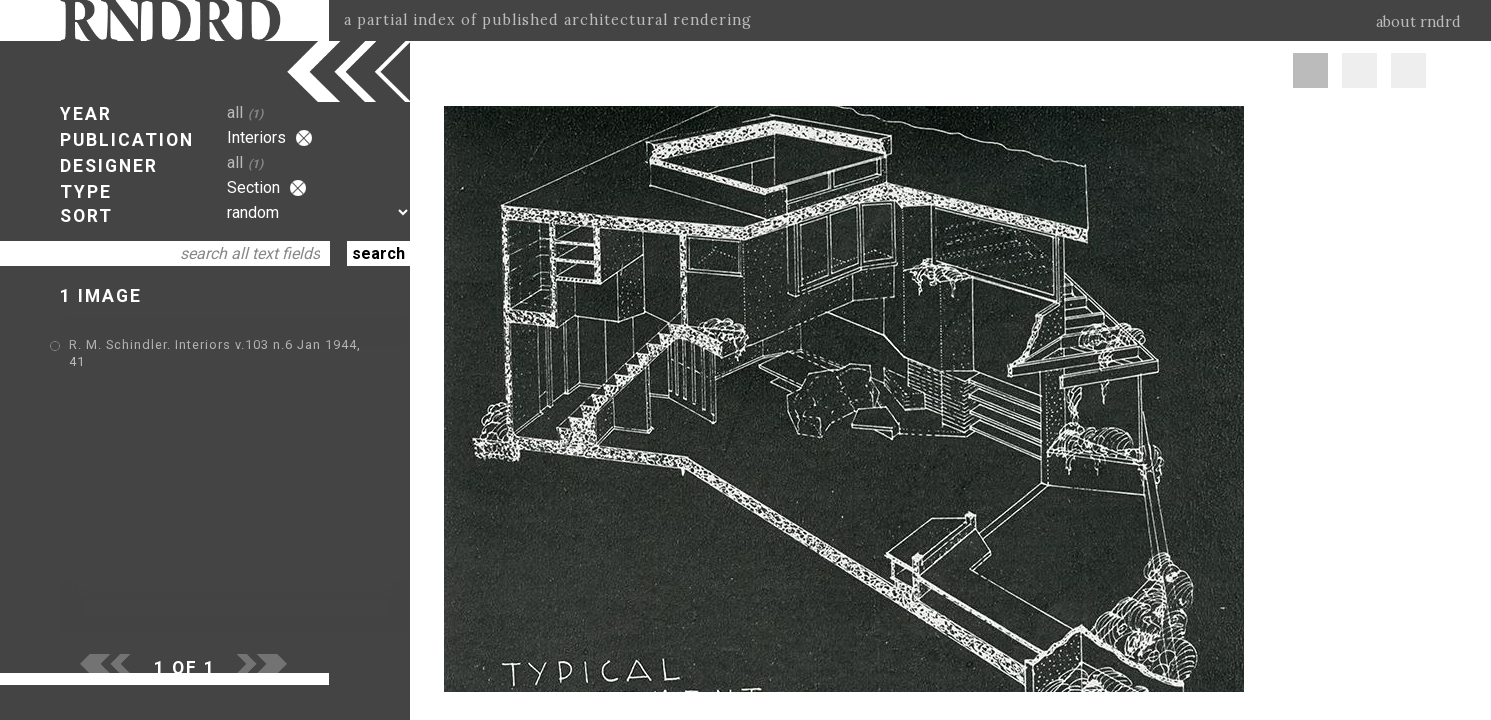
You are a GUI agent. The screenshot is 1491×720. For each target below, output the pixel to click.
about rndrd (1418, 22)
